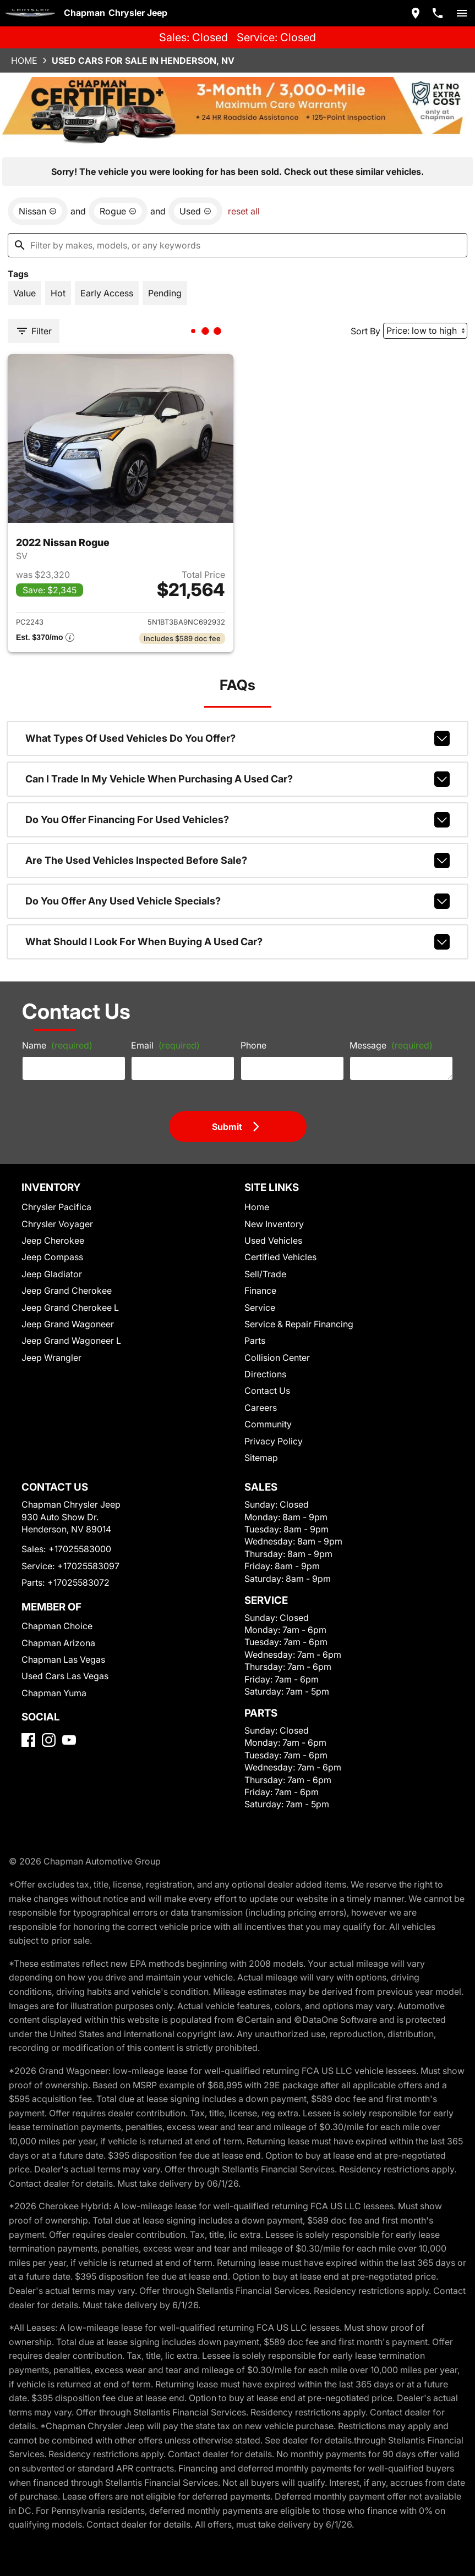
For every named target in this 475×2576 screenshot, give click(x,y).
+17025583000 (79, 1548)
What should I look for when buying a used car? (237, 942)
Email (165, 1045)
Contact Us (267, 1390)
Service (259, 1307)
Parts (254, 1340)
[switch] (462, 13)
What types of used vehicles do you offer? (237, 738)
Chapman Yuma (53, 1692)
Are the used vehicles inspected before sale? (237, 860)
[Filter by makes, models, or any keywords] (237, 245)
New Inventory (274, 1223)
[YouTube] (69, 1740)
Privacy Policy (273, 1441)
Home (24, 60)
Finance (260, 1290)
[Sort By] (425, 331)
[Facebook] (28, 1740)
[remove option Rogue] (118, 211)
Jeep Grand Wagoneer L (71, 1340)
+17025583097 (88, 1565)
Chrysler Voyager (57, 1223)
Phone (253, 1045)
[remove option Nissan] (37, 211)
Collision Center (277, 1357)
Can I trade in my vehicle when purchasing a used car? (237, 779)
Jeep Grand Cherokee (66, 1290)
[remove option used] (195, 211)
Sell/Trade (265, 1273)
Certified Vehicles (280, 1256)
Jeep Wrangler (51, 1357)
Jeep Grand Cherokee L (70, 1307)
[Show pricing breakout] (45, 637)
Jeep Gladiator (51, 1273)
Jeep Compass (52, 1256)
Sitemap (261, 1457)
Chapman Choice (56, 1625)
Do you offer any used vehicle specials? (237, 901)
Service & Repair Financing (298, 1324)
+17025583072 (78, 1582)
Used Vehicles (273, 1240)
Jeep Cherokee (52, 1240)
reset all (244, 211)
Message (391, 1045)
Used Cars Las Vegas (64, 1675)
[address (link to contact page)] (416, 13)
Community (268, 1424)
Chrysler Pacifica (56, 1206)
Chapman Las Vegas (63, 1659)
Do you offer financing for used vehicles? (237, 820)
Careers (260, 1407)
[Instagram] (49, 1740)
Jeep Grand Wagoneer (67, 1324)
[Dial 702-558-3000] (438, 13)
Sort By (365, 331)
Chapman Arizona (58, 1642)
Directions (265, 1374)
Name (57, 1045)
